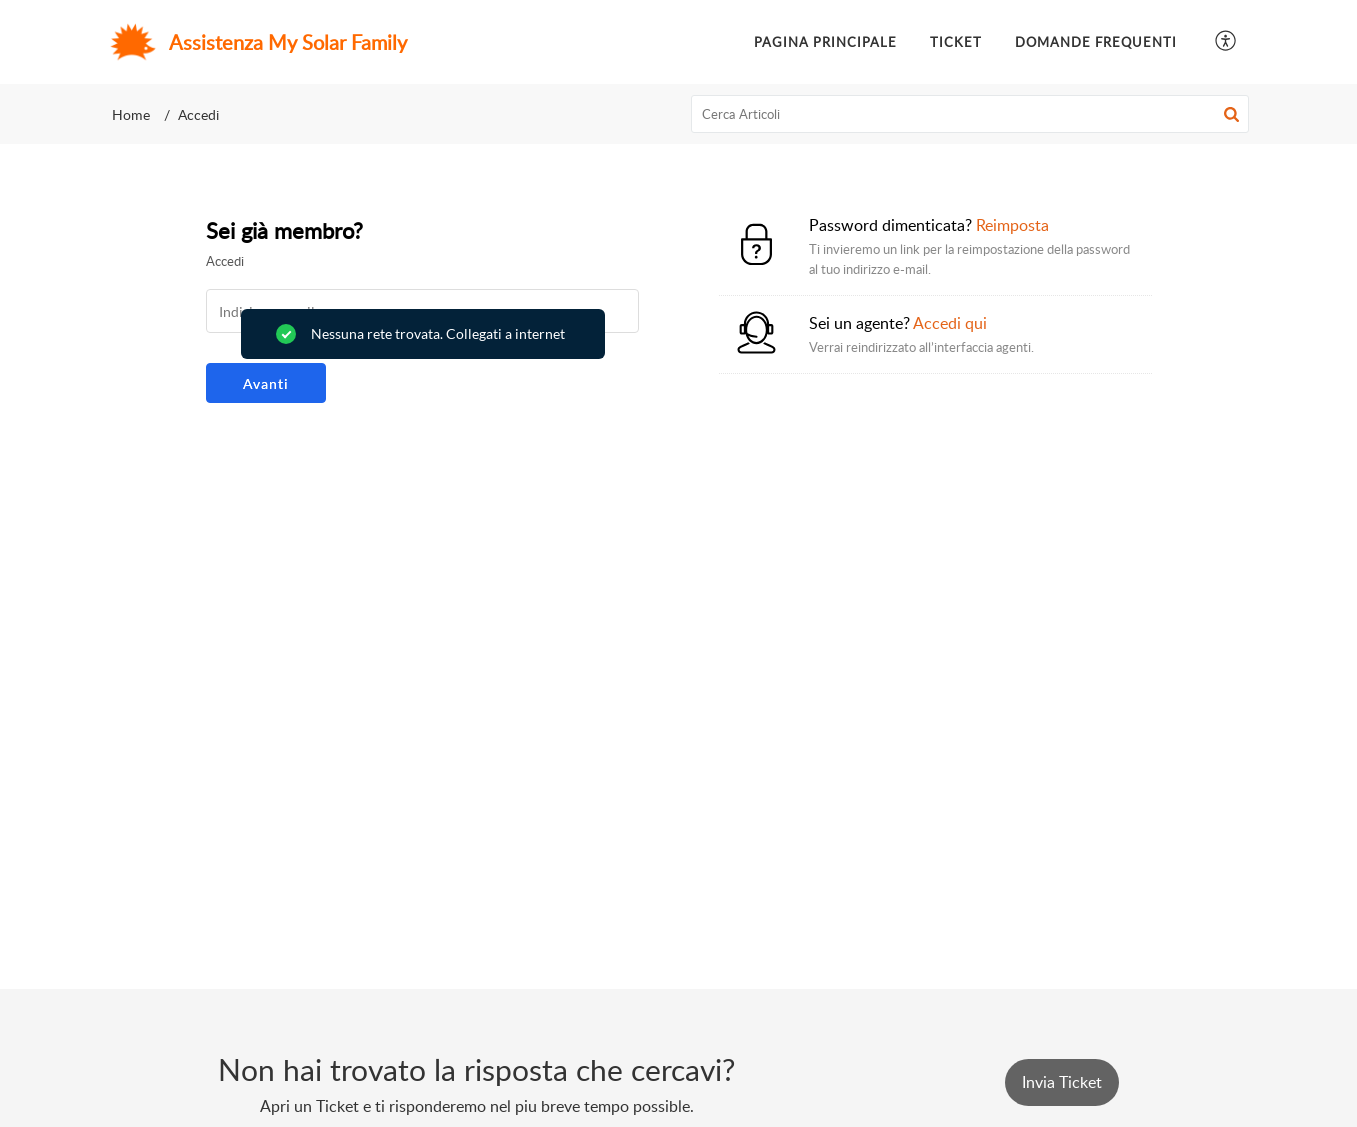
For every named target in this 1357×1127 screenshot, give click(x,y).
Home (131, 114)
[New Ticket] (1062, 1082)
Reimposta (1012, 225)
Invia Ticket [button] (1062, 1082)
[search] (970, 114)
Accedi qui (950, 323)
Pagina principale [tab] (825, 42)
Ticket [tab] (956, 42)
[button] (1226, 42)
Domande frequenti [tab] (1096, 42)
